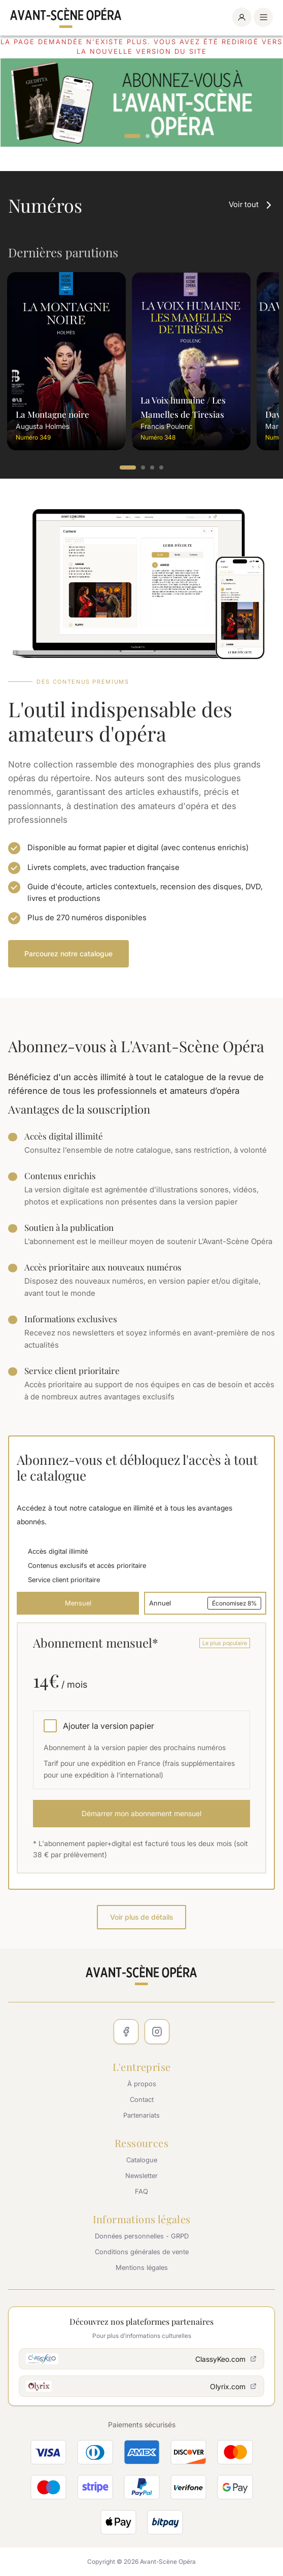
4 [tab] (161, 468)
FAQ (141, 2191)
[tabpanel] (141, 102)
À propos (141, 2084)
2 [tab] (148, 136)
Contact (142, 2099)
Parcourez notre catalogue (68, 953)
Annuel (205, 1603)
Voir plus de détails (141, 1917)
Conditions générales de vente (142, 2252)
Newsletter (141, 2175)
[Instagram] (157, 2031)
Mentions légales (142, 2267)
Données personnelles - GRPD (142, 2236)
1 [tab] (132, 136)
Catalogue (141, 2160)
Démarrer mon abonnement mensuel (141, 1813)
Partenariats (141, 2115)
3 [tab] (157, 136)
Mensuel (78, 1603)
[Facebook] (126, 2031)
